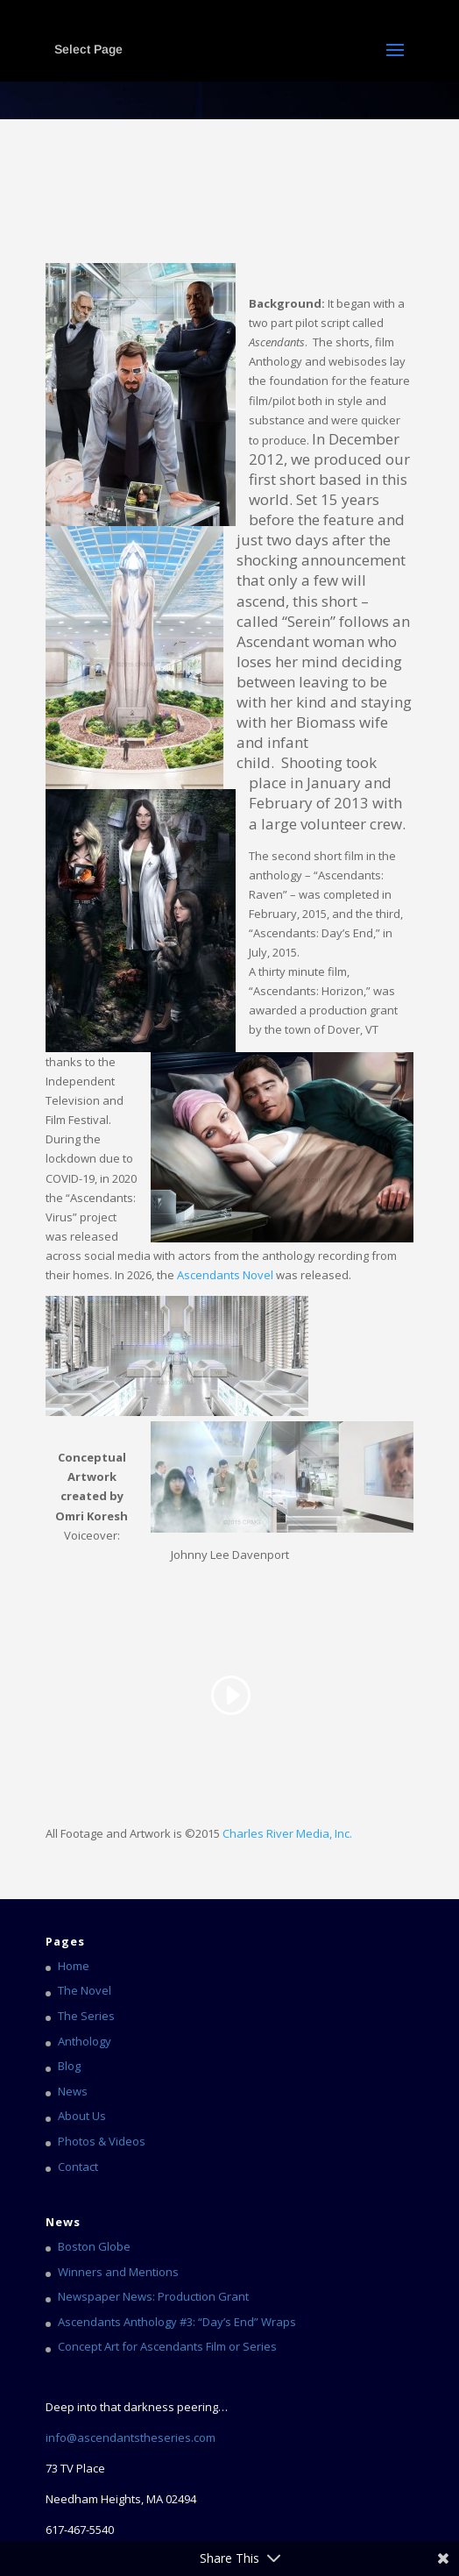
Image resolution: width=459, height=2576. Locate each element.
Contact (78, 2166)
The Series (86, 2016)
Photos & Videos (101, 2141)
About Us (82, 2116)
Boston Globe (94, 2246)
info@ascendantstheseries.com (130, 2437)
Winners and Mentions (118, 2272)
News (73, 2091)
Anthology (84, 2041)
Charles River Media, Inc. (287, 1833)
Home (73, 1966)
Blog (69, 2066)
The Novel (84, 1990)
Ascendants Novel (225, 1275)
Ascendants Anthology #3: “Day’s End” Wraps (177, 2322)
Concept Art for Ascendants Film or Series (167, 2346)
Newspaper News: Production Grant (153, 2296)
